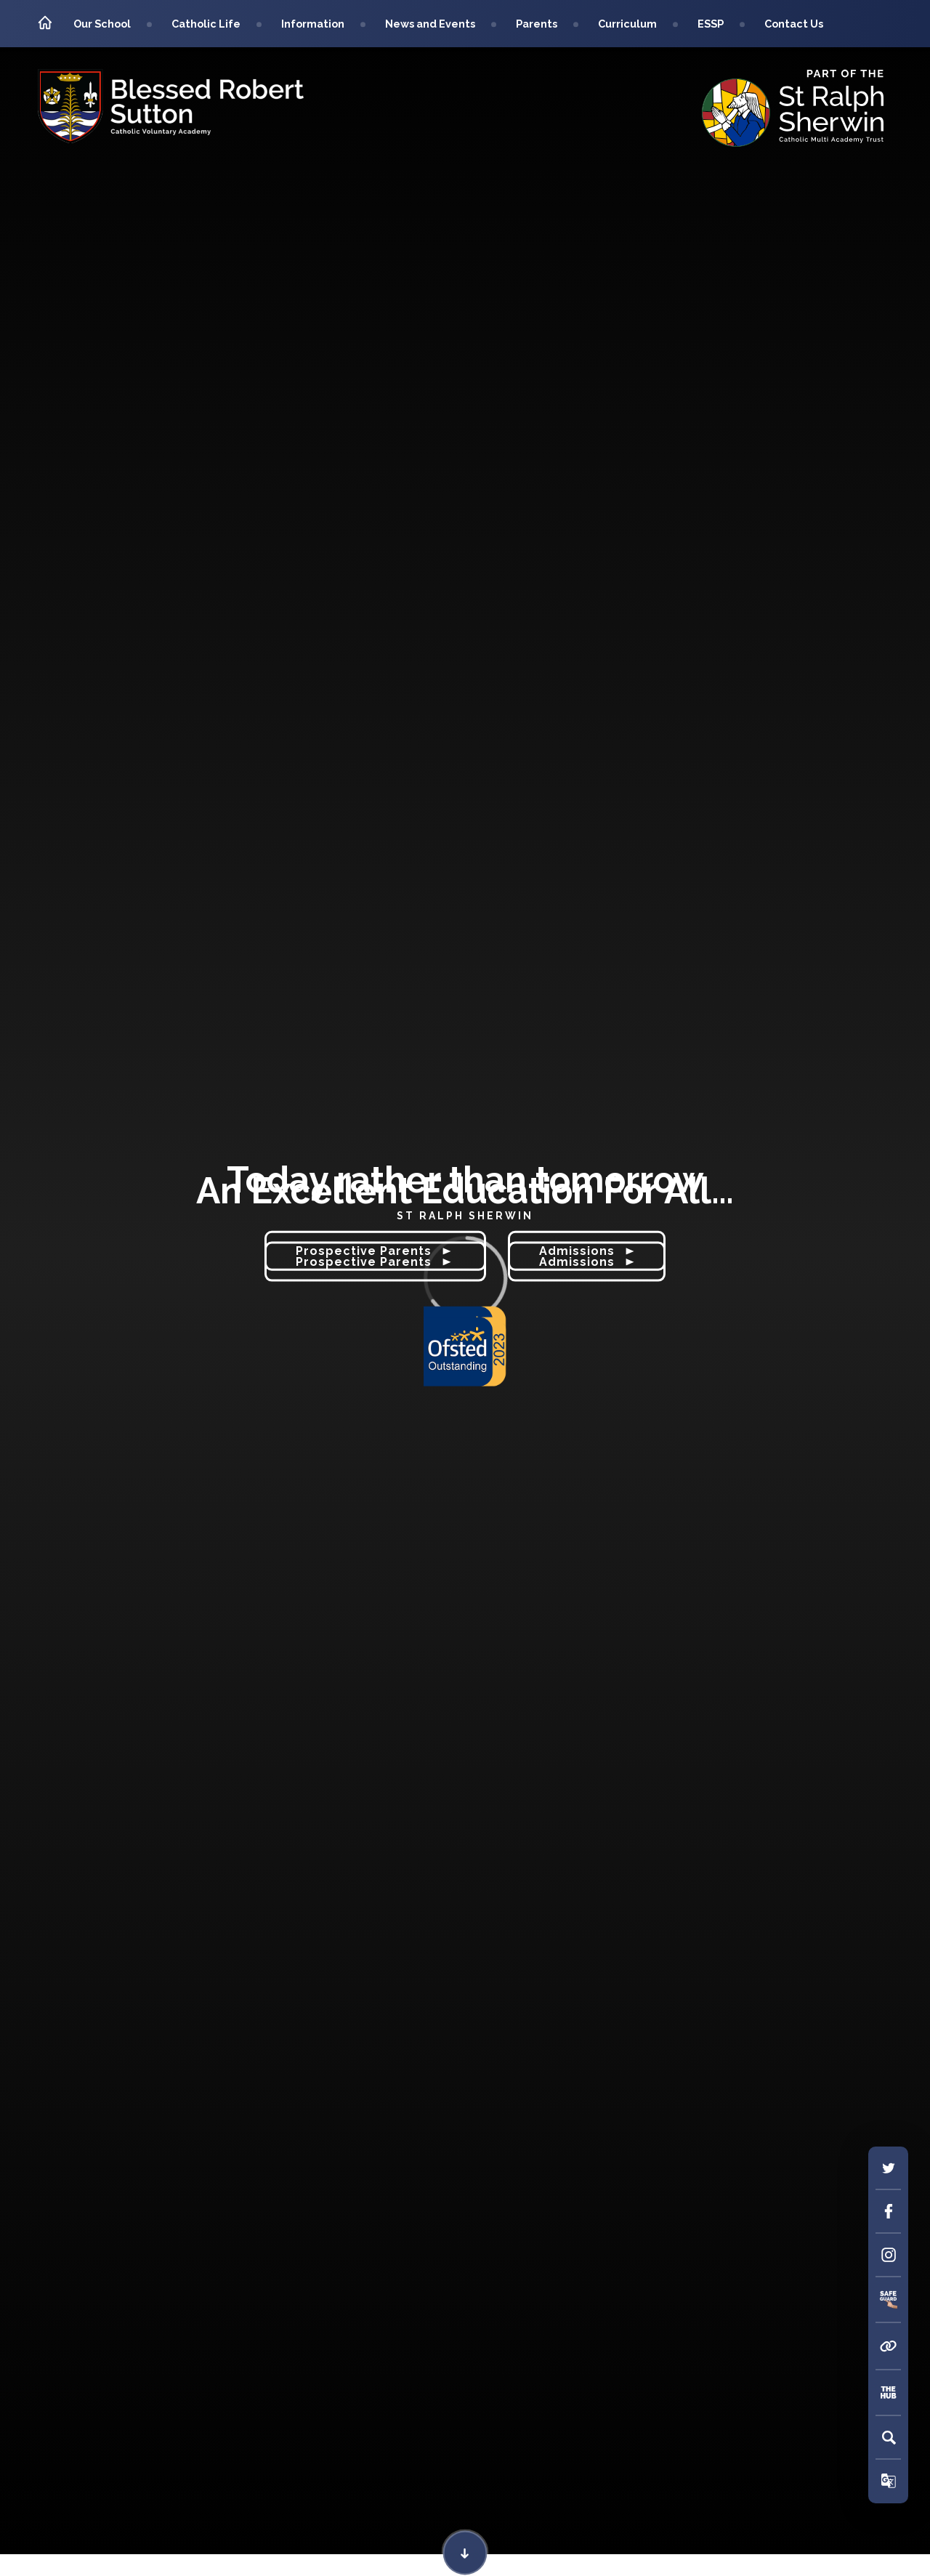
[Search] (889, 2437)
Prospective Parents (375, 1262)
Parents (536, 23)
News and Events (430, 23)
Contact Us (793, 23)
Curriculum (627, 23)
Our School (102, 23)
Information (312, 23)
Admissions (586, 1262)
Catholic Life (205, 23)
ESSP (711, 23)
